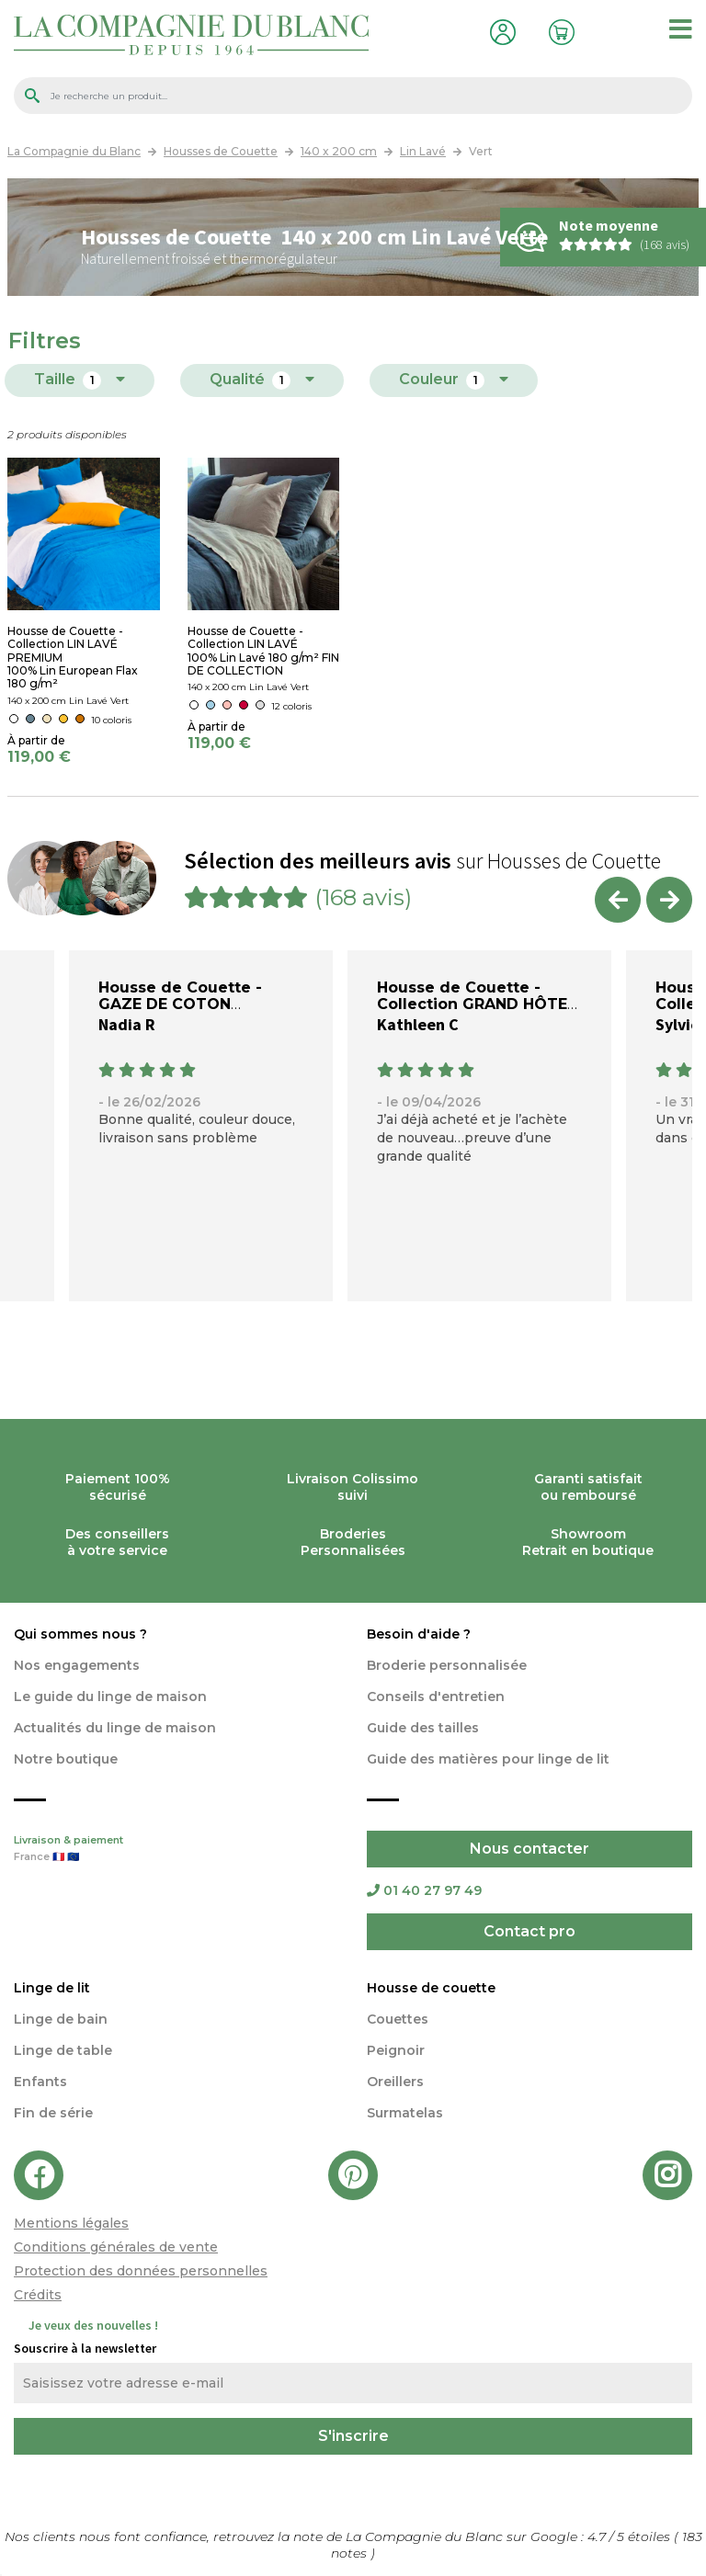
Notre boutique (66, 1759)
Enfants (40, 2081)
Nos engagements (77, 1665)
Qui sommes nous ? (80, 1634)
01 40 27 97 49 (424, 1890)
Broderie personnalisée (447, 1665)
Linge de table (63, 2050)
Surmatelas (405, 2113)
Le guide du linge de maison (110, 1696)
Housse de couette (431, 1988)
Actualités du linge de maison (115, 1727)
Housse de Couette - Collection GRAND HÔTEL (476, 996)
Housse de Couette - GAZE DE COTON (180, 996)
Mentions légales (71, 2223)
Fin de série (53, 2113)
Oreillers (395, 2081)
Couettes (397, 2019)
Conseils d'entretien (436, 1696)
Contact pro (529, 1931)
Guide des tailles (423, 1727)
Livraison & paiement (176, 1850)
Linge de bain (61, 2019)
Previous (618, 900)
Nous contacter (529, 1848)
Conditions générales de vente (116, 2247)
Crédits (38, 2295)
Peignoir (396, 2050)
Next (669, 900)
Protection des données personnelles (141, 2271)
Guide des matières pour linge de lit (488, 1759)
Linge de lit (52, 1988)
